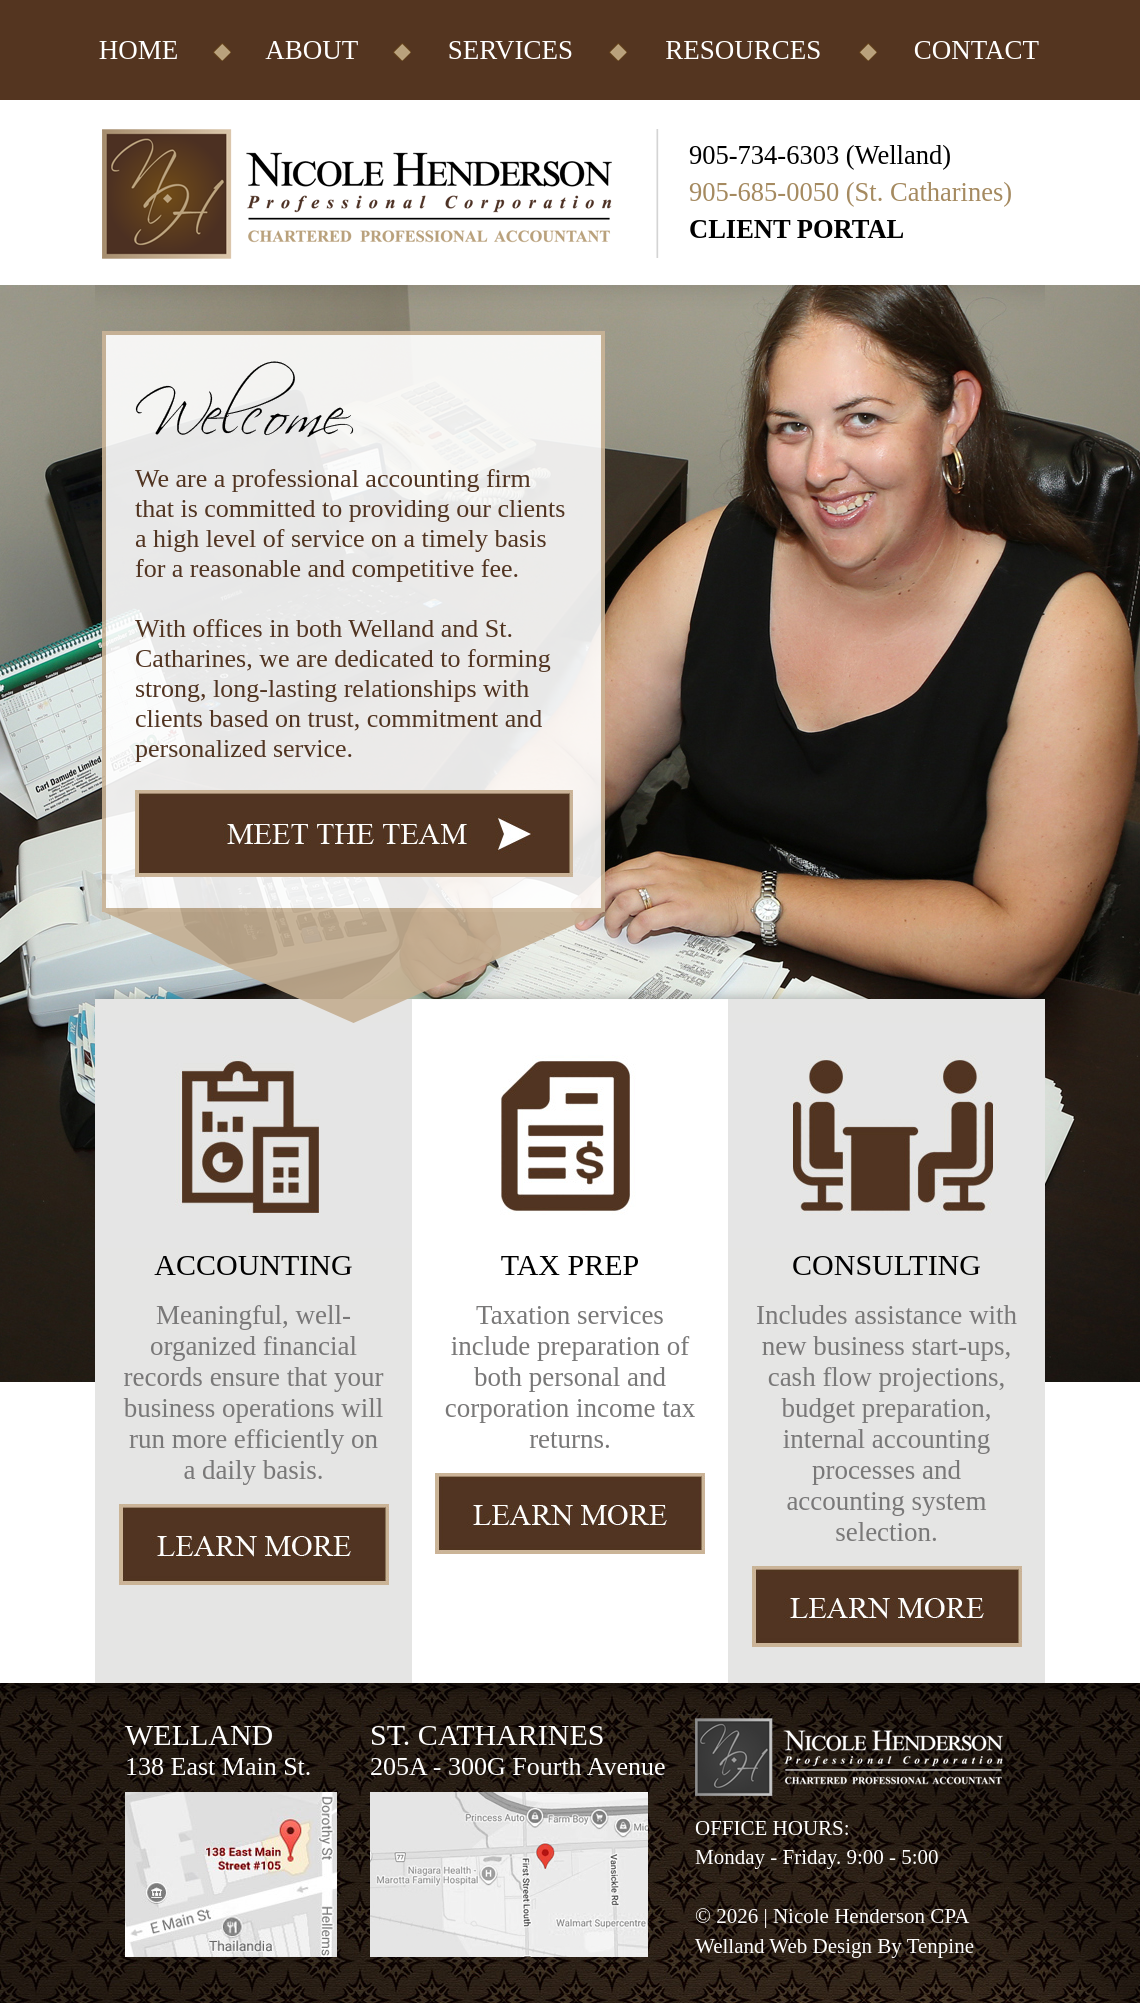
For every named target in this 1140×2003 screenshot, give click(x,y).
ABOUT (311, 50)
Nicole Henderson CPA (871, 1916)
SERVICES (510, 50)
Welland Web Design (783, 1946)
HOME (139, 50)
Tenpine (940, 1946)
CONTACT (976, 50)
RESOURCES (743, 50)
